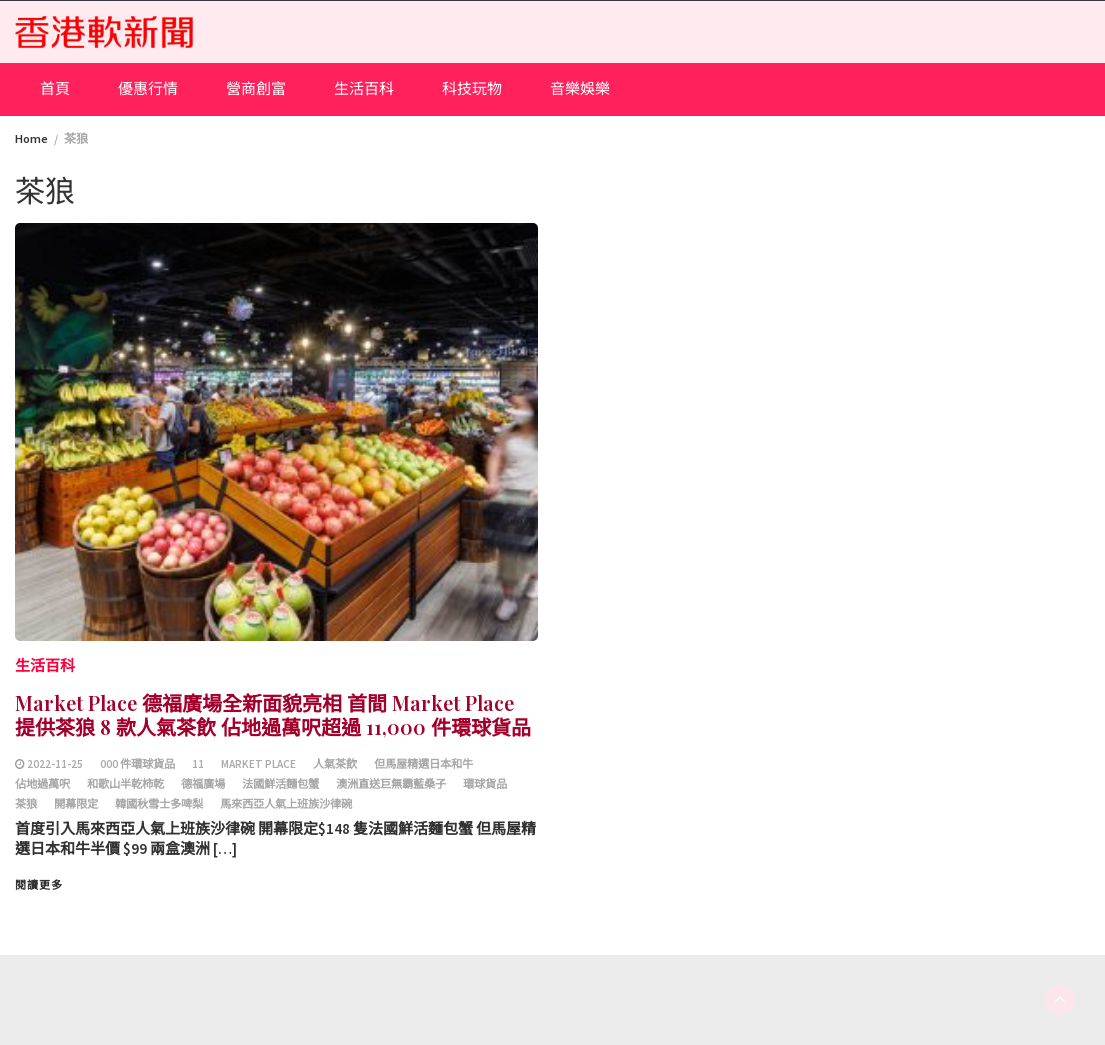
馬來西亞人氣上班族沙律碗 (286, 804)
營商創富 (256, 88)
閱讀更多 (39, 885)
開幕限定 (76, 804)
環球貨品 (485, 784)
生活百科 (364, 88)
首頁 (55, 88)
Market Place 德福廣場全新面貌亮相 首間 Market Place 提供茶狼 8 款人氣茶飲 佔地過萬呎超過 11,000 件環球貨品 (273, 714)
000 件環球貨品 (137, 764)
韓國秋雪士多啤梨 (159, 804)
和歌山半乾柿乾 (125, 784)
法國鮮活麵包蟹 (280, 784)
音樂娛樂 (580, 88)
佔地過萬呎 (42, 784)
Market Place (258, 764)
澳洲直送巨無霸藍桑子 (391, 784)
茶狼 (26, 804)
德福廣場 (203, 784)
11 (198, 764)
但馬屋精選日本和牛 (423, 764)
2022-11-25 (55, 764)
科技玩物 (472, 88)
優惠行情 (148, 88)
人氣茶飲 (335, 764)
